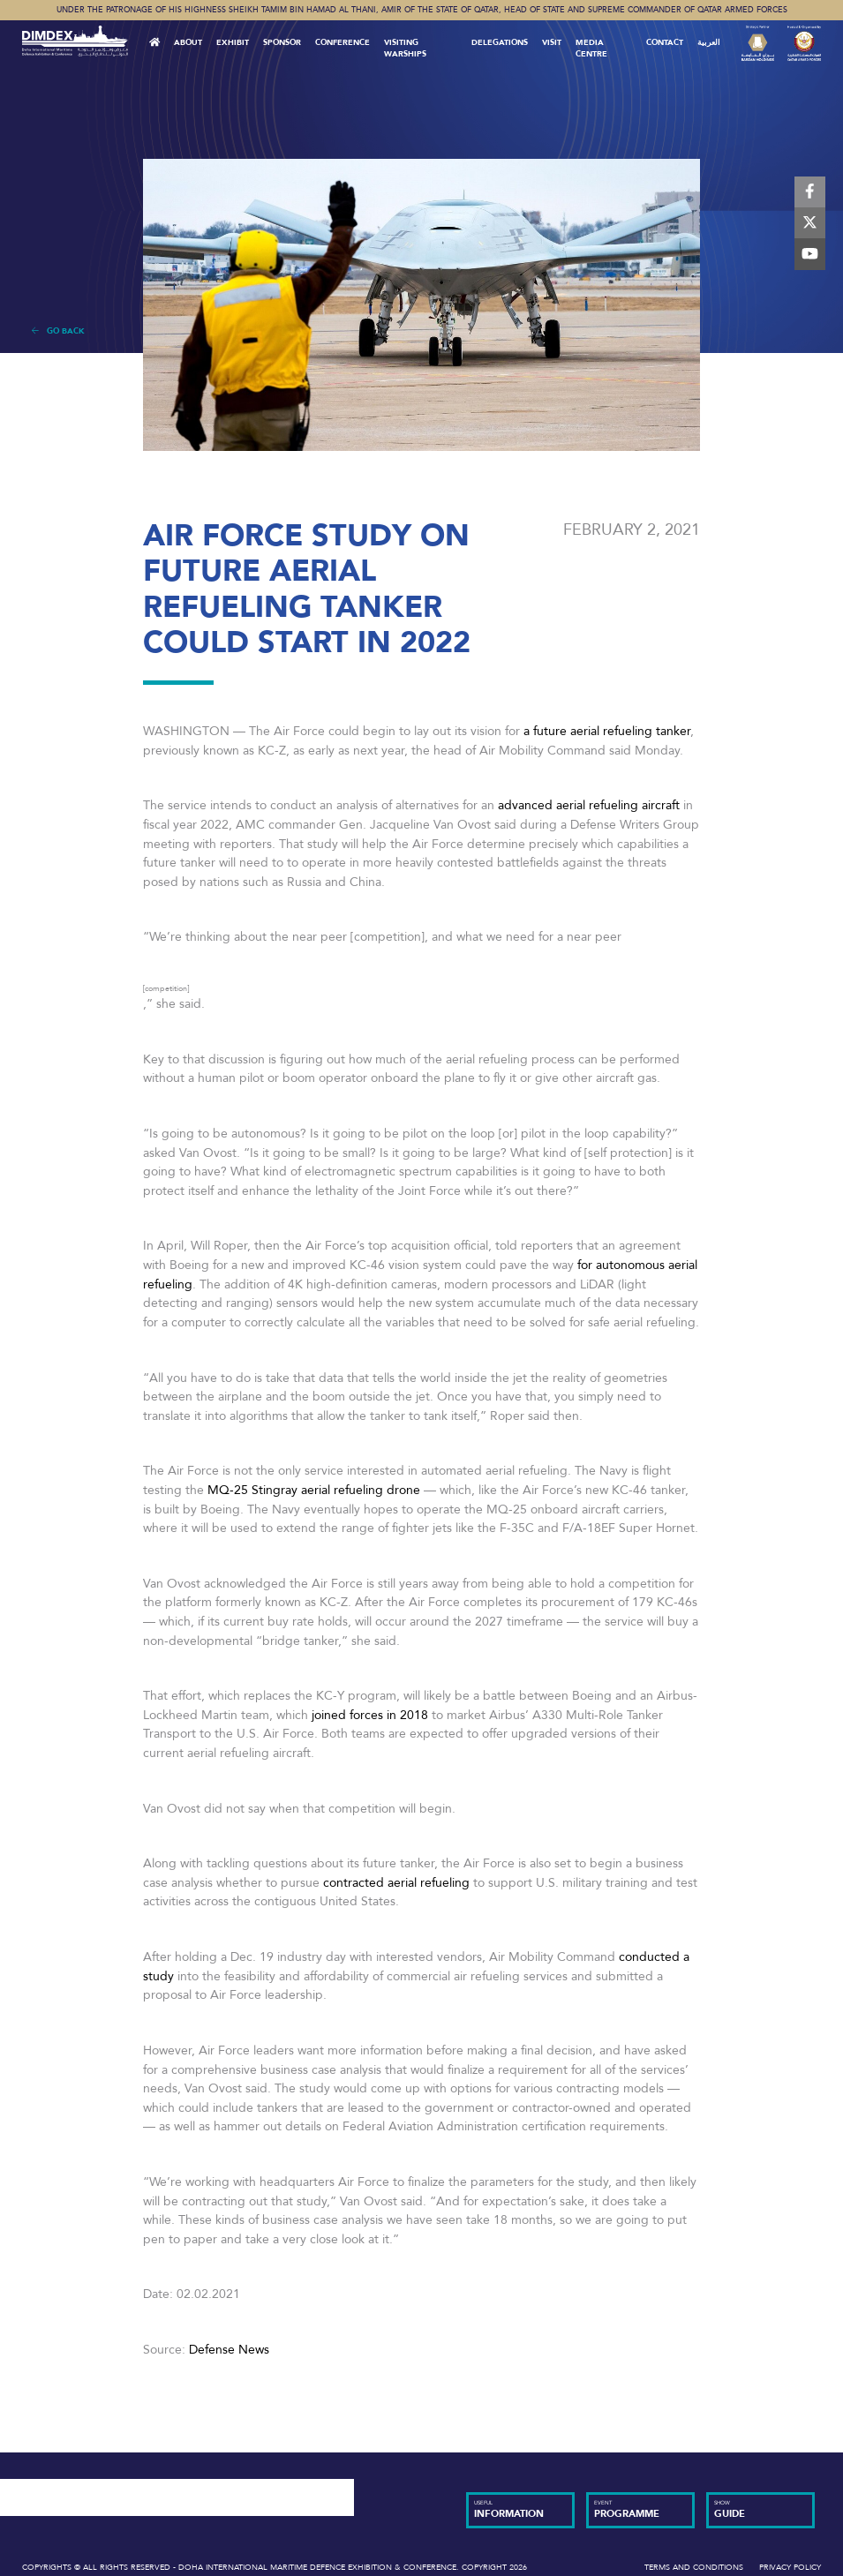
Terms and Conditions (693, 2567)
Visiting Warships (405, 48)
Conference (342, 42)
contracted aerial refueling (396, 1882)
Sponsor (282, 42)
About (188, 42)
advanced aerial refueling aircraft (589, 805)
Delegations (499, 42)
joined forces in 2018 (370, 1715)
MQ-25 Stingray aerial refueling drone (313, 1490)
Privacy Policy (790, 2567)
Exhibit (232, 42)
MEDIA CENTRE (591, 48)
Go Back (58, 331)
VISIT (551, 42)
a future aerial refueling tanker (605, 731)
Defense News (229, 2349)
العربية (708, 42)
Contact (664, 42)
